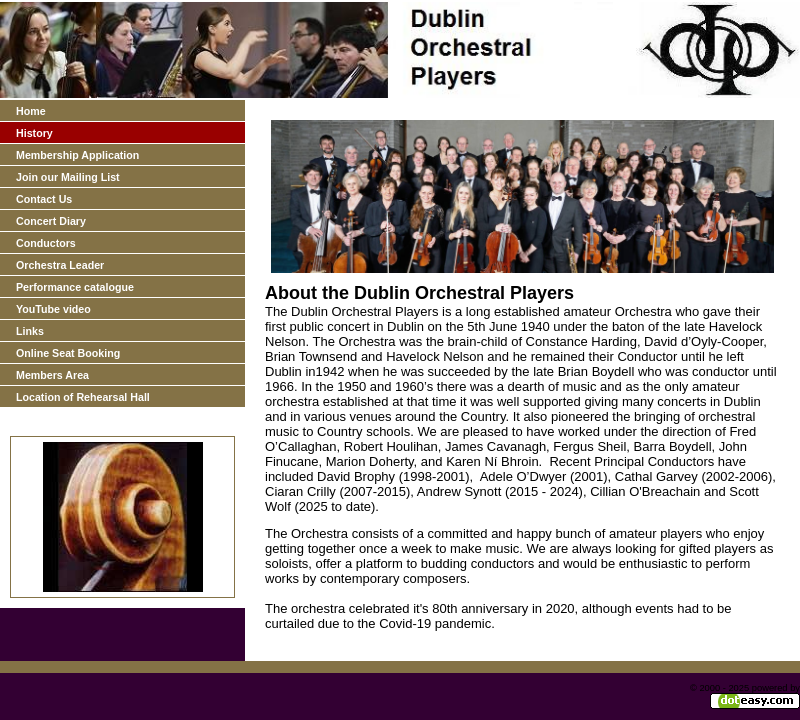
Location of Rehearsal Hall (83, 397)
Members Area (52, 375)
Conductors (46, 243)
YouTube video (53, 309)
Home (31, 111)
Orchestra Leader (60, 265)
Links (30, 331)
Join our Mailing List (68, 177)
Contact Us (44, 199)
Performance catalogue (75, 287)
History (34, 133)
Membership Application (77, 155)
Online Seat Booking (68, 353)
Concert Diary (51, 221)
